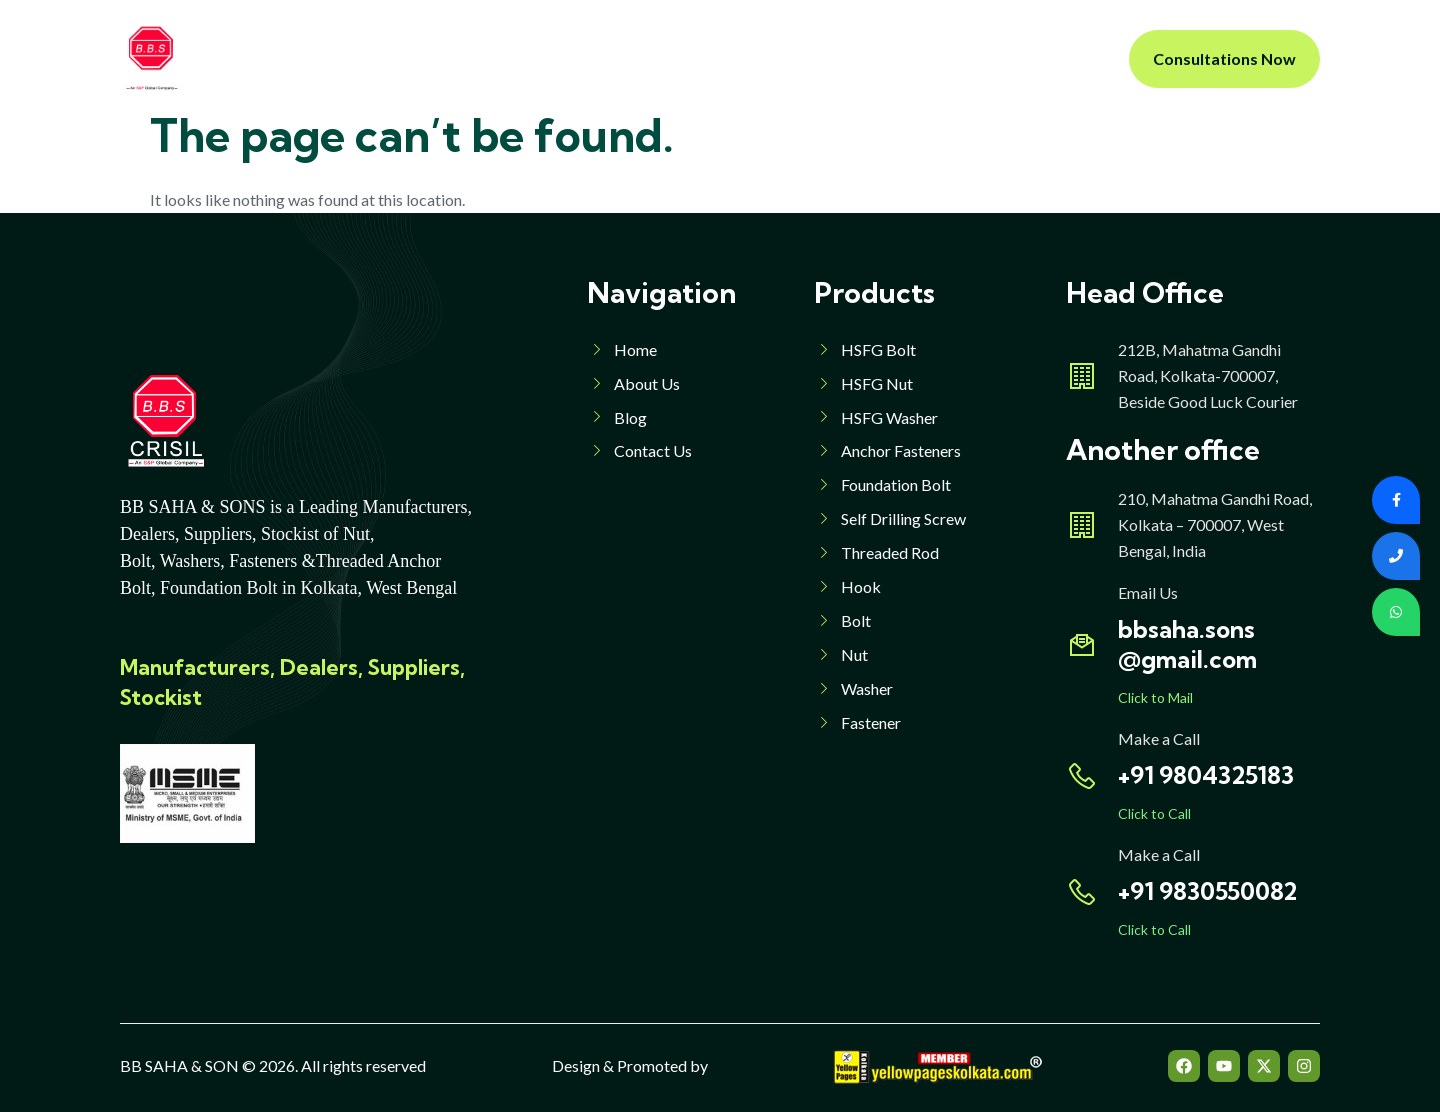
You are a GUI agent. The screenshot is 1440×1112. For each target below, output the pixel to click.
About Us (492, 58)
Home (402, 58)
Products (604, 58)
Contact (899, 58)
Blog (820, 58)
